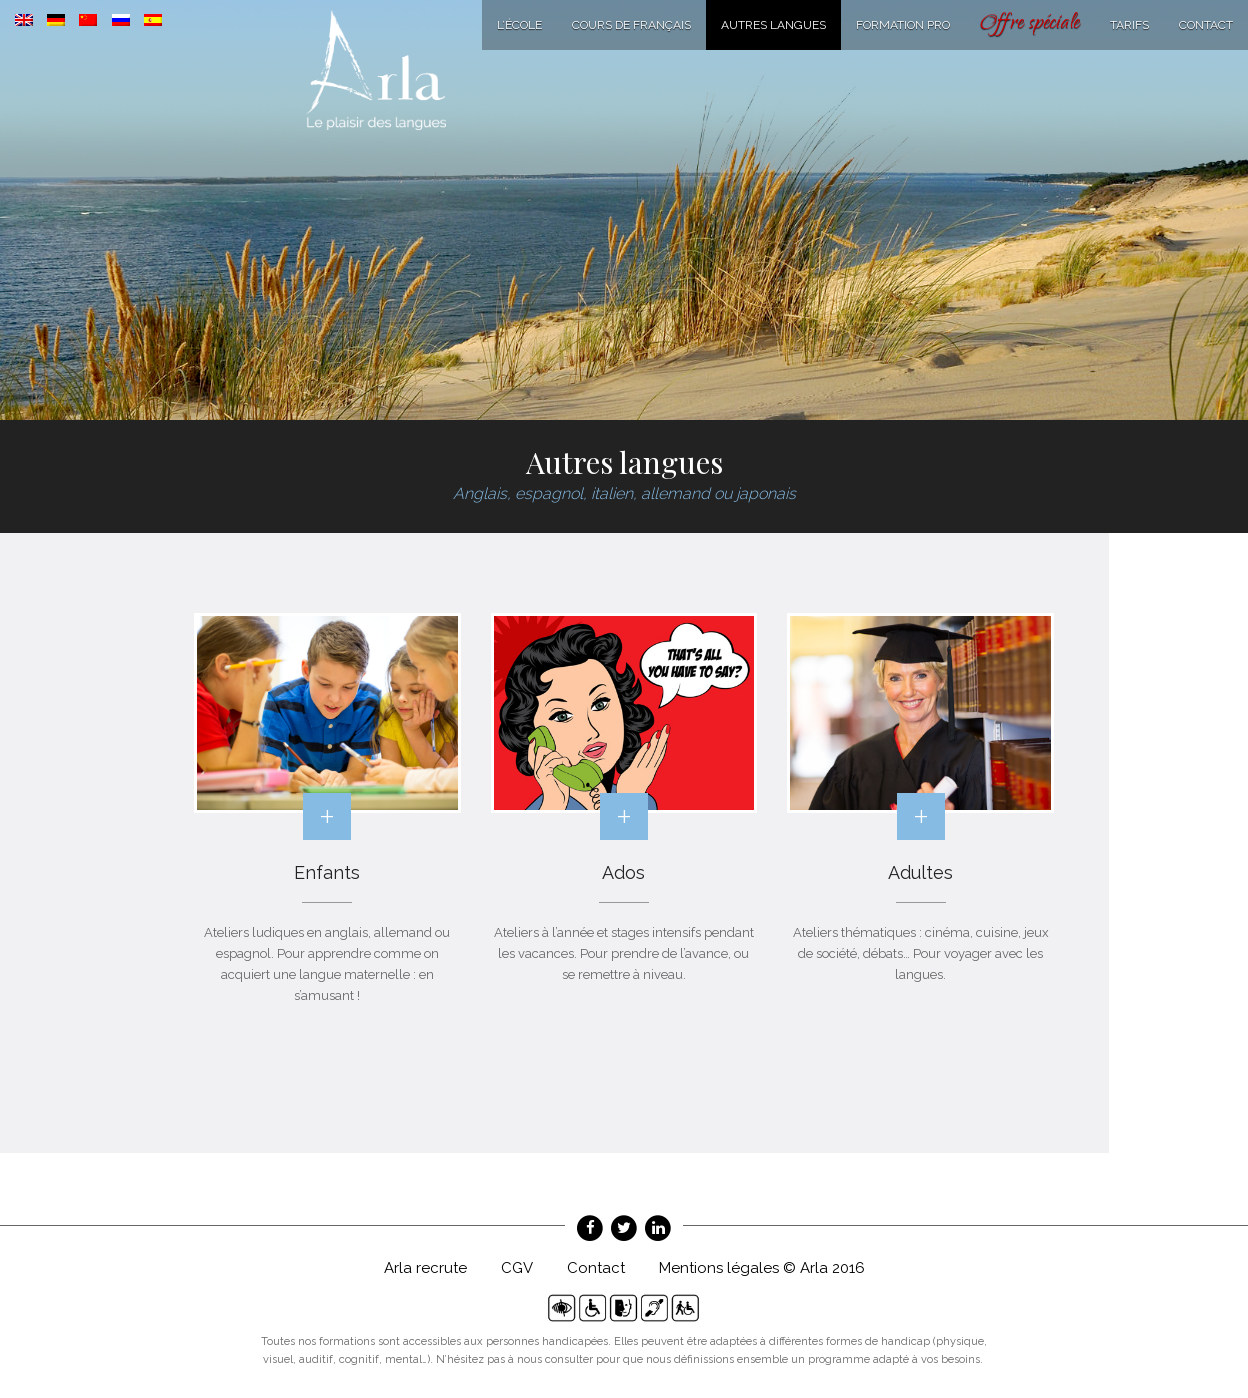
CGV (517, 1268)
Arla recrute (425, 1268)
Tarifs (1129, 25)
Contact (1206, 25)
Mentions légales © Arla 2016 (762, 1268)
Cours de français (631, 25)
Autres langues (773, 25)
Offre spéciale (1030, 25)
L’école (519, 25)
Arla (376, 70)
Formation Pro (903, 25)
